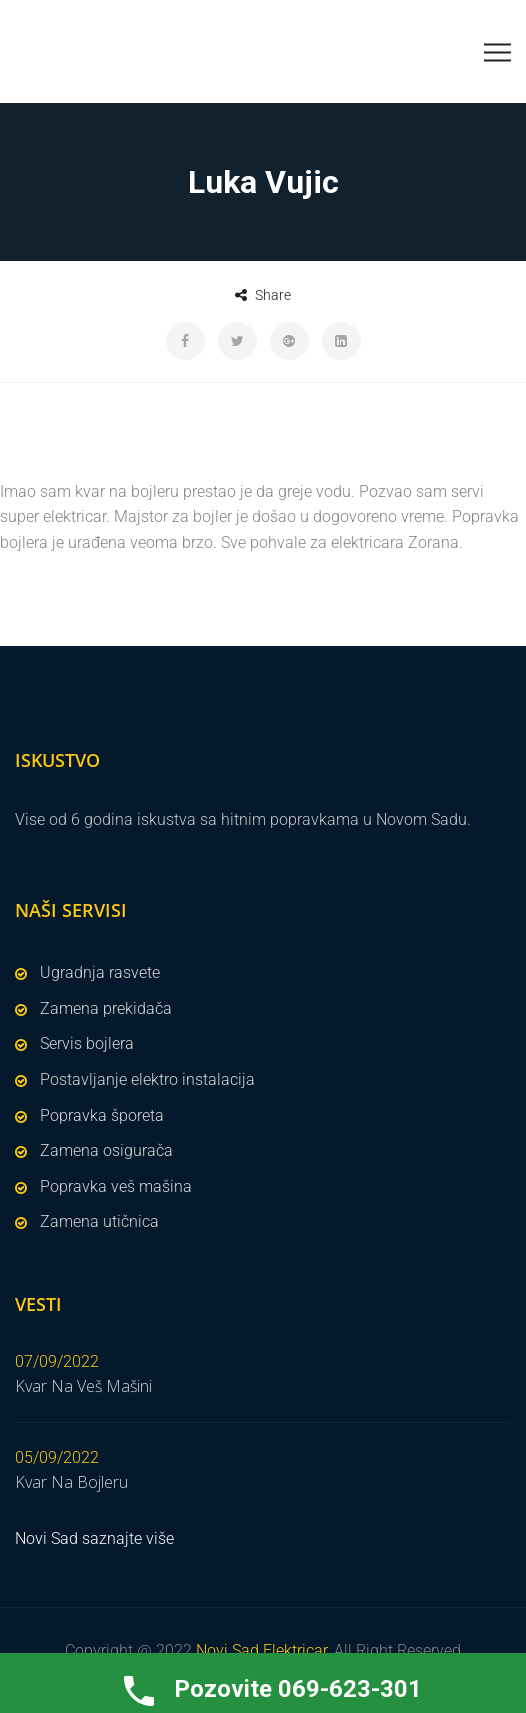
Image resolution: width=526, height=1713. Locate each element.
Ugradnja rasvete (100, 972)
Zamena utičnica (99, 1221)
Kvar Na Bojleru (71, 1482)
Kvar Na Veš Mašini (83, 1386)
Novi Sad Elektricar (261, 1650)
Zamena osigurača (106, 1150)
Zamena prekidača (106, 1008)
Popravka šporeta (102, 1115)
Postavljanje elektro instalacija (147, 1079)
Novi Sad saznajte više (94, 1538)
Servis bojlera (87, 1043)
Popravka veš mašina (116, 1186)
